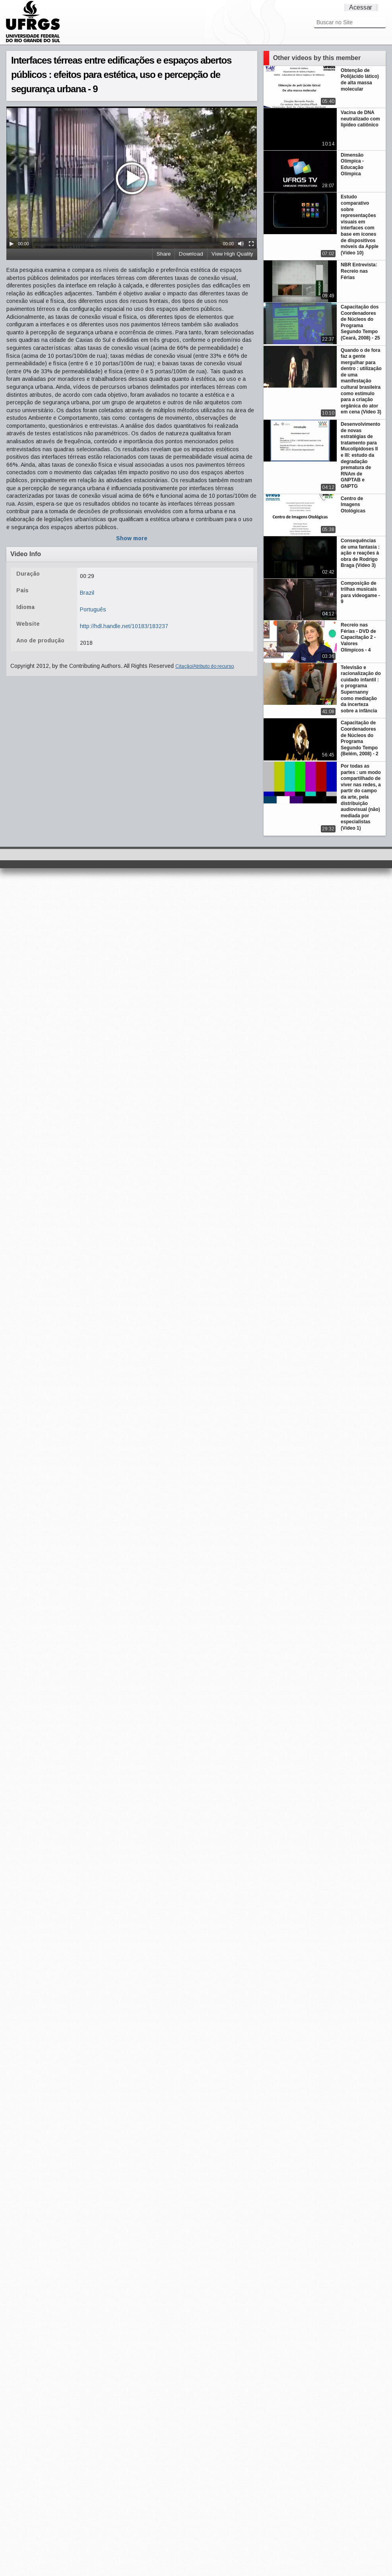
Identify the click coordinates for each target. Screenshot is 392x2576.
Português (93, 609)
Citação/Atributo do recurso (204, 666)
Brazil (87, 593)
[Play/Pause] (11, 244)
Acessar (360, 7)
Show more (131, 538)
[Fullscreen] (251, 244)
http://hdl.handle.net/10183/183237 (124, 626)
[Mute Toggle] (241, 244)
